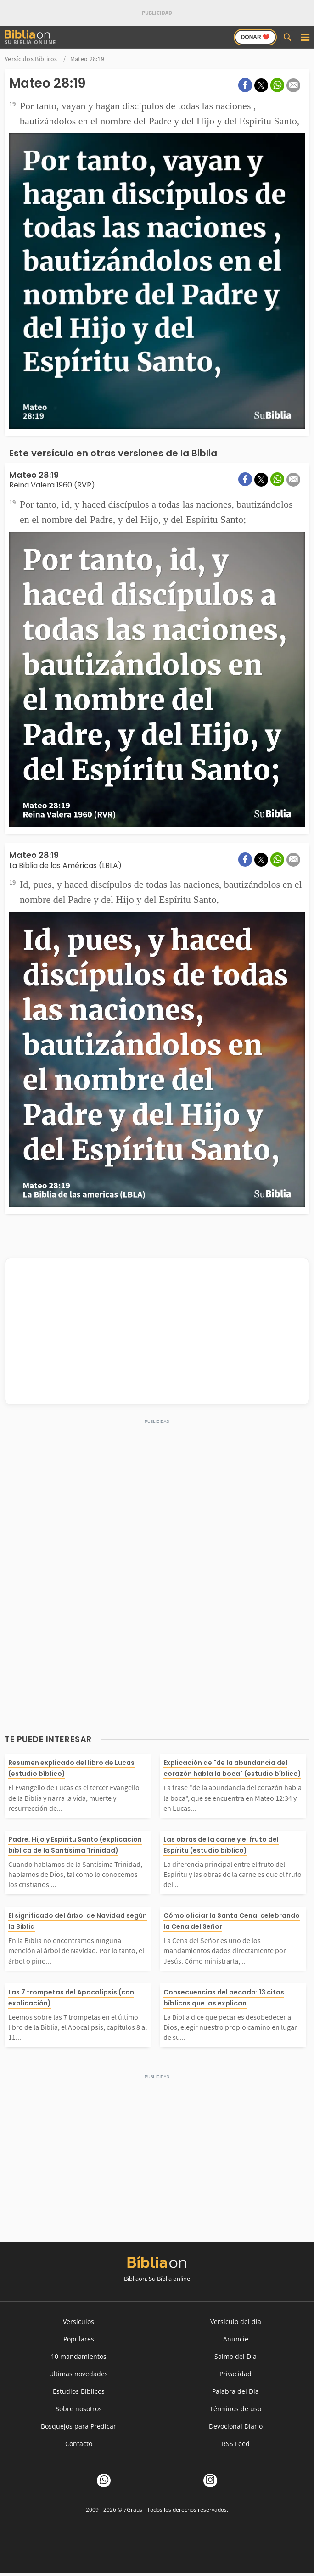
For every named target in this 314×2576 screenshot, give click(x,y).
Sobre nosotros (79, 2408)
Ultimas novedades (78, 2373)
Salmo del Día (235, 2356)
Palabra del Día (235, 2391)
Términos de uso (235, 2408)
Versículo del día (235, 2321)
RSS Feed (236, 2443)
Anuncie (235, 2339)
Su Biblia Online (30, 37)
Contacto (78, 2443)
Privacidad (235, 2373)
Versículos (78, 2321)
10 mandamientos (79, 2356)
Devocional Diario (236, 2426)
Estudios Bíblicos (79, 2391)
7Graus (132, 2510)
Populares (78, 2339)
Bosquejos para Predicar (78, 2426)
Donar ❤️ (255, 37)
